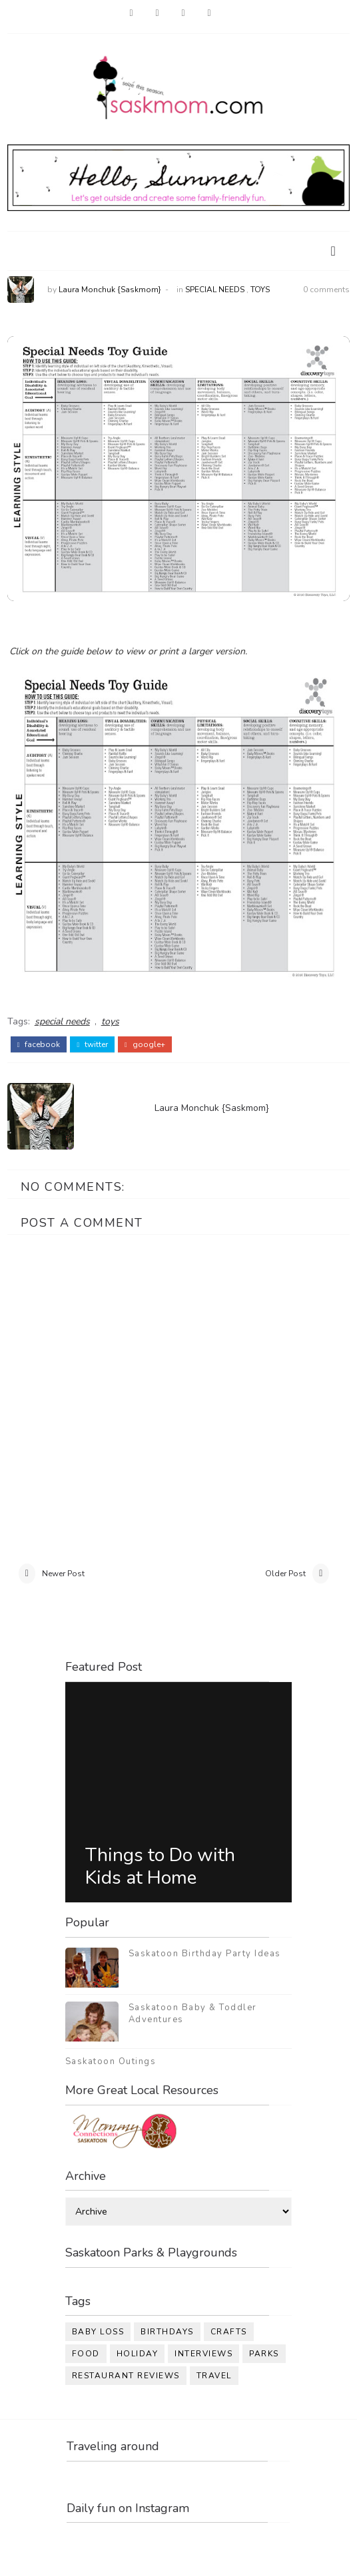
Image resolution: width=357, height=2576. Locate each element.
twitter (92, 1044)
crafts (228, 2331)
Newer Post (63, 1573)
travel (214, 2375)
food (86, 2353)
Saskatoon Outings (111, 2061)
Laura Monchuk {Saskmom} (110, 289)
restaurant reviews (126, 2375)
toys (260, 289)
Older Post (285, 1573)
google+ (145, 1044)
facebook (39, 1044)
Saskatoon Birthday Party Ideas (205, 1954)
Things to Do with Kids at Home (160, 1866)
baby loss (98, 2331)
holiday (138, 2353)
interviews (203, 2353)
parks (264, 2353)
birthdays (167, 2331)
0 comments (326, 289)
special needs (214, 289)
